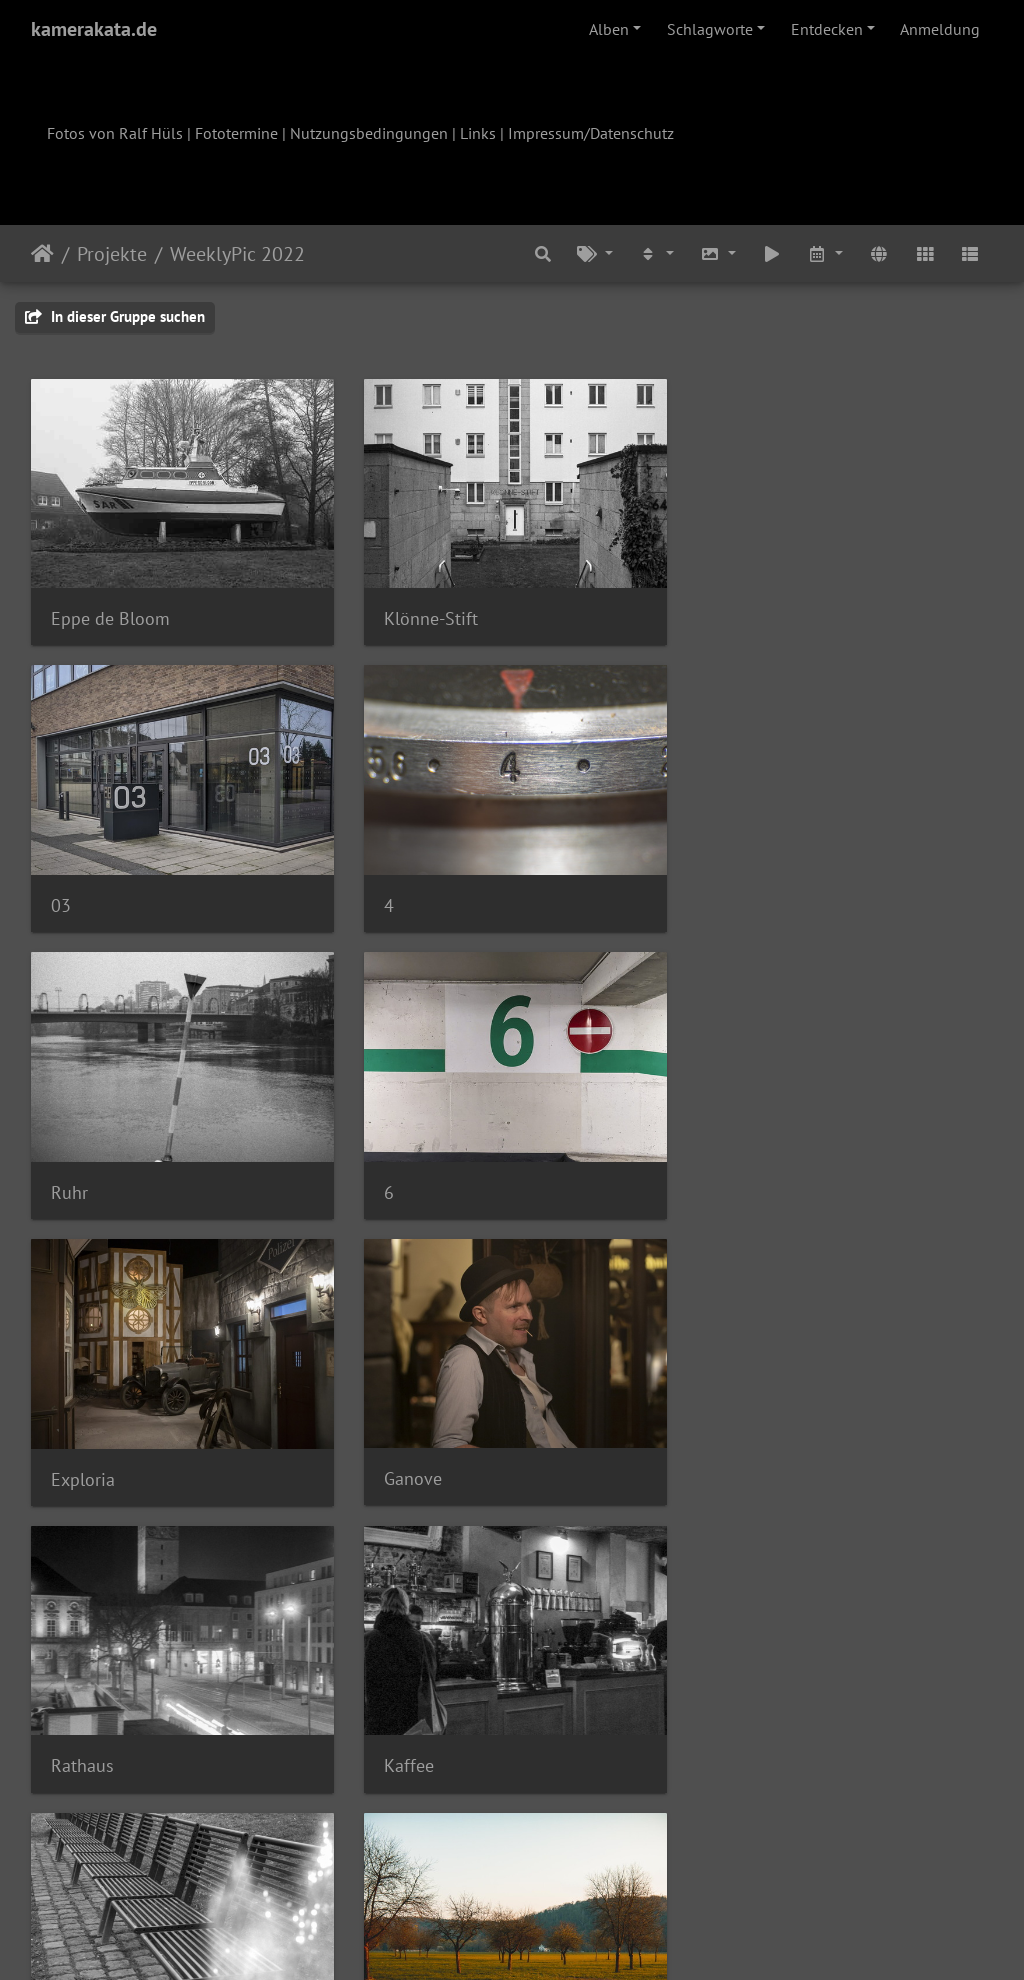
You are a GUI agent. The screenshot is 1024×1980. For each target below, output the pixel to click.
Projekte (112, 254)
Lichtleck (416, 1474)
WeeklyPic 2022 (237, 254)
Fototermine (236, 133)
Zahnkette (751, 1759)
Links (478, 133)
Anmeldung (940, 29)
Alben (609, 29)
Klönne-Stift (429, 616)
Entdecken (827, 29)
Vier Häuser (95, 1759)
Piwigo (553, 1938)
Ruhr (400, 902)
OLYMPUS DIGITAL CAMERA (818, 1473)
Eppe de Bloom (110, 616)
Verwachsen (427, 1758)
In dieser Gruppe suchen (115, 316)
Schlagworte (710, 29)
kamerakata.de (94, 29)
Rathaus (743, 1187)
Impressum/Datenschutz (591, 133)
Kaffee (76, 1473)
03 (722, 617)
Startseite (42, 254)
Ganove (411, 1187)
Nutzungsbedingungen (369, 133)
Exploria (83, 1188)
